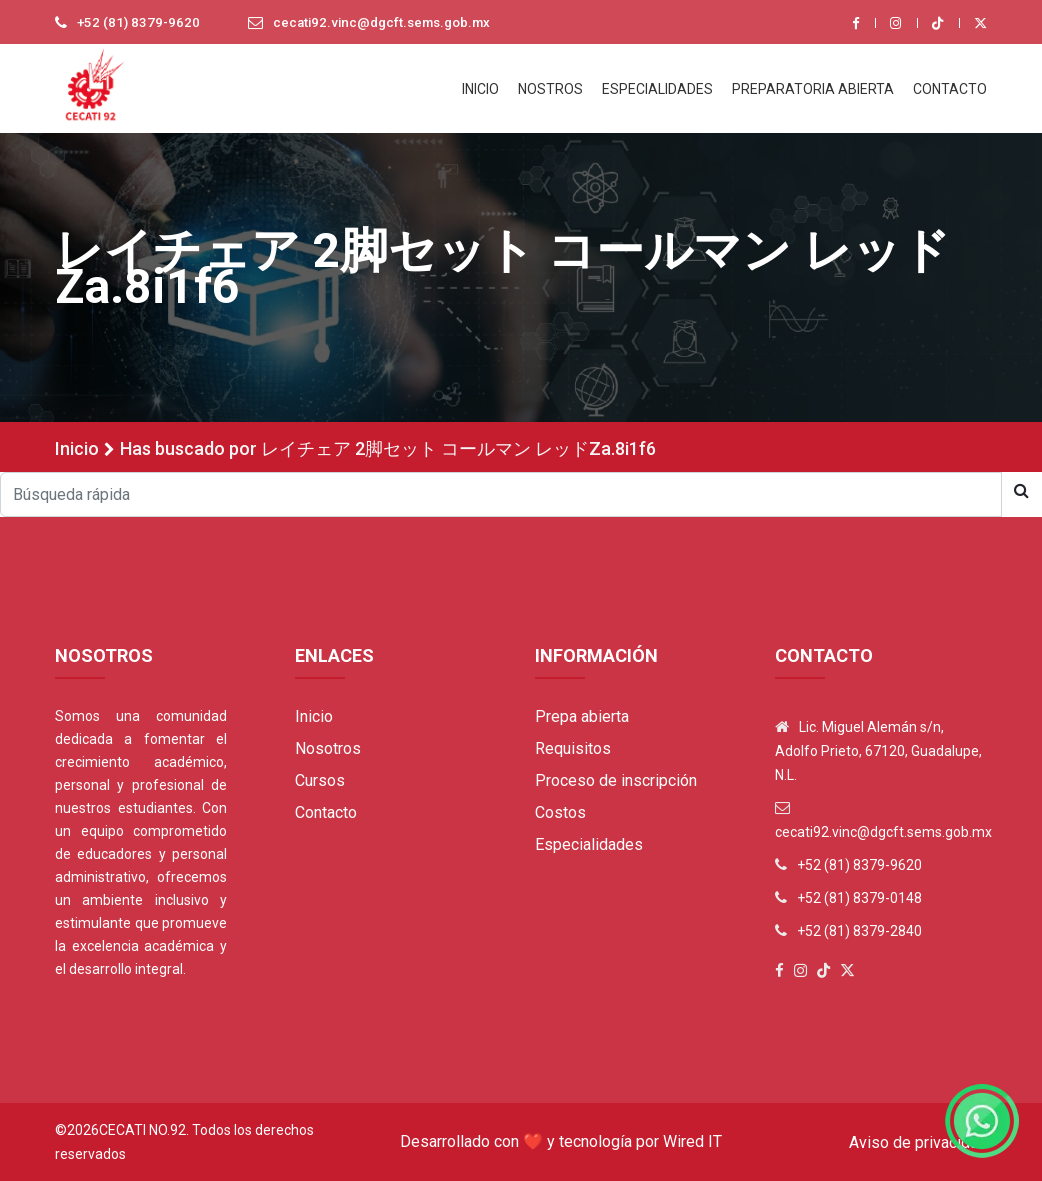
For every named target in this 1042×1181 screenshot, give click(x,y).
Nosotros (328, 748)
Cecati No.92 (142, 1130)
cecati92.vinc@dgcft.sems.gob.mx (391, 23)
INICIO (480, 89)
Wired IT (692, 1141)
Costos (560, 812)
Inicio (77, 448)
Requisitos (573, 748)
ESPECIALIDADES (657, 89)
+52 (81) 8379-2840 (859, 931)
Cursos (320, 780)
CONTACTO (950, 89)
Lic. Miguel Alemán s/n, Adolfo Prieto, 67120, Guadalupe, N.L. (878, 751)
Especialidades (589, 844)
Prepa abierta (582, 716)
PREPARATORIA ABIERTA (813, 89)
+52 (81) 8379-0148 (859, 898)
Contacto (326, 812)
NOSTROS (550, 89)
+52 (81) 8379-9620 (140, 23)
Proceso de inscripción (616, 780)
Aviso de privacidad (918, 1142)
